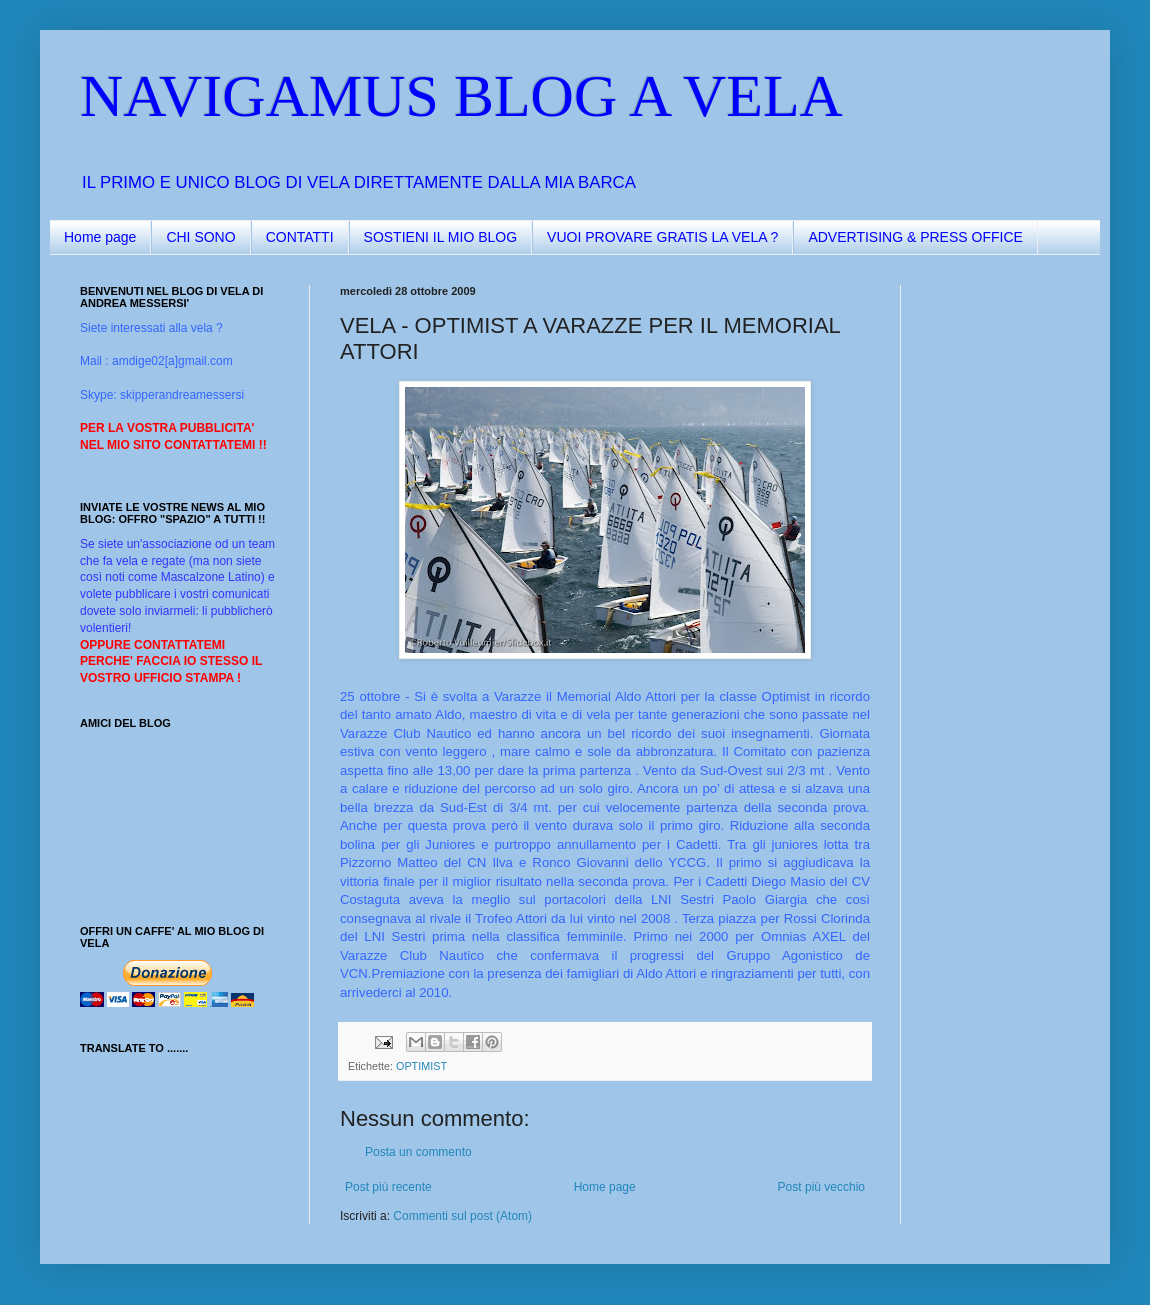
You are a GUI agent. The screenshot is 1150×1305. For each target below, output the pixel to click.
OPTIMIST (421, 1066)
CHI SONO (200, 237)
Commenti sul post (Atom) (462, 1216)
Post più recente (388, 1187)
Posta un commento (418, 1152)
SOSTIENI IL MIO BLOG (441, 237)
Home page (100, 237)
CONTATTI (300, 237)
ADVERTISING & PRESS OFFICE (915, 237)
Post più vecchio (821, 1187)
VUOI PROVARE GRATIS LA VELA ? (662, 237)
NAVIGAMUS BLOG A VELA (461, 96)
